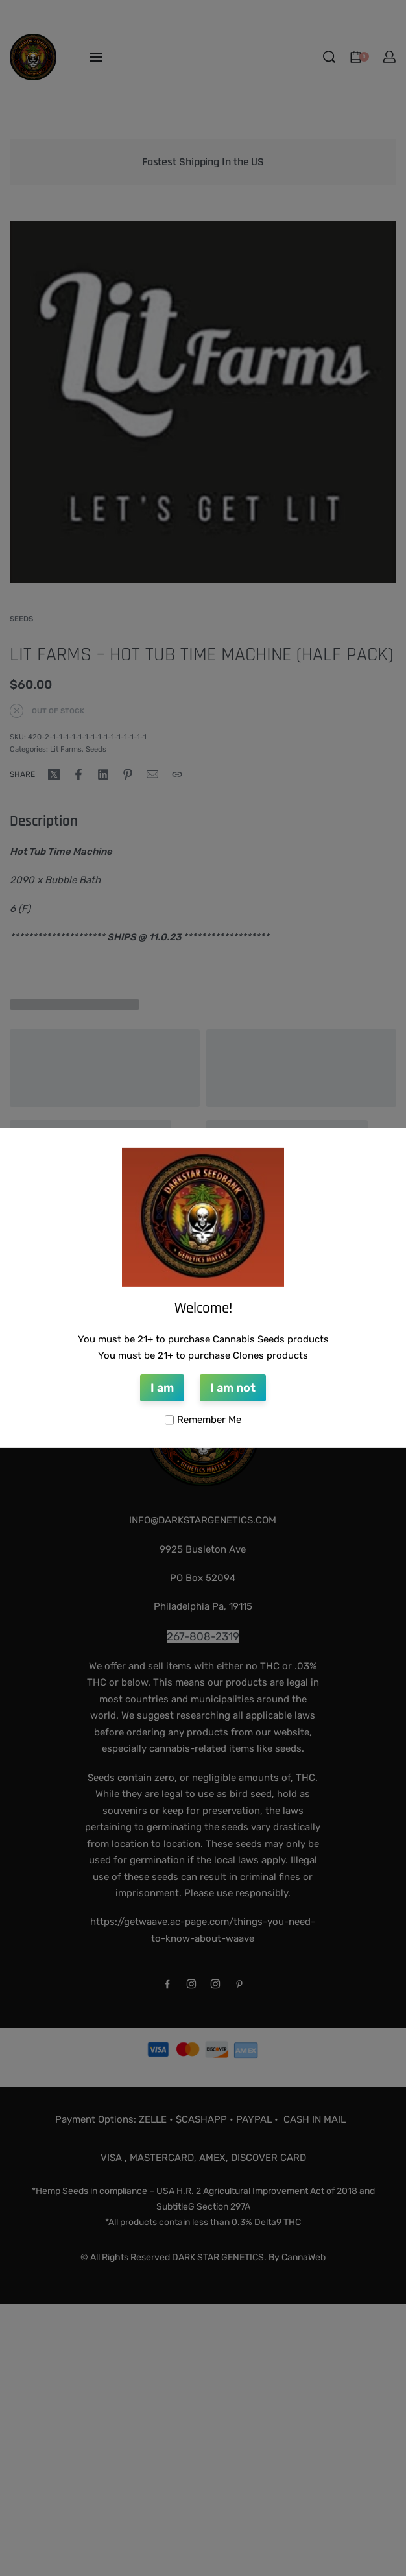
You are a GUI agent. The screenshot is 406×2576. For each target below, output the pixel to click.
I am (162, 1388)
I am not (233, 1388)
